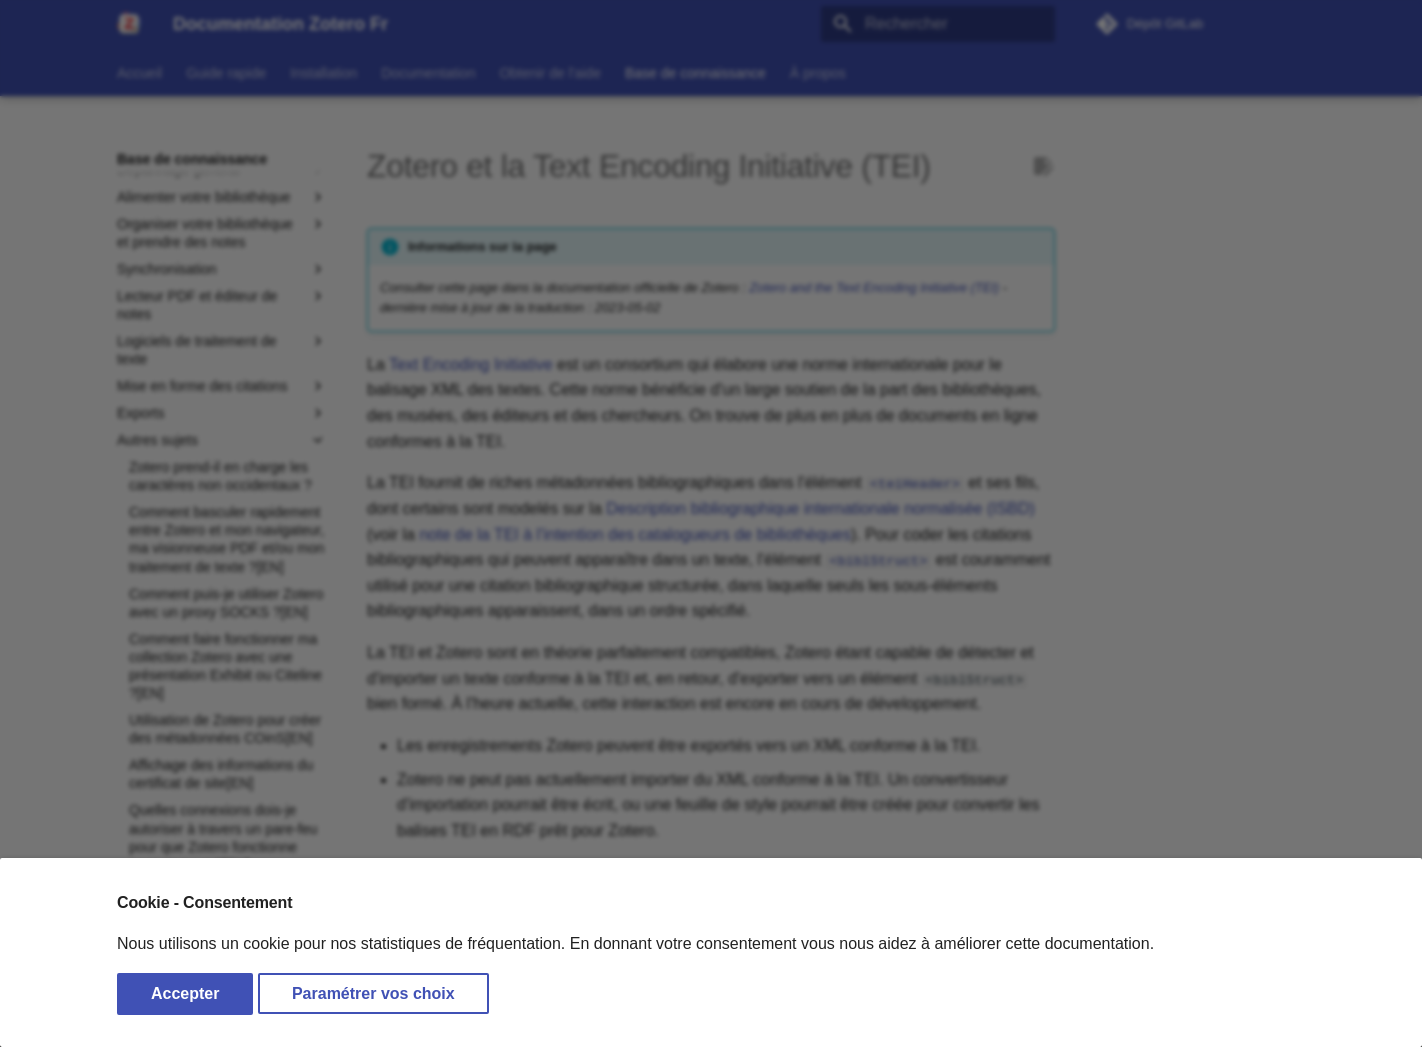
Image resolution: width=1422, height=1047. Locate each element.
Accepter (185, 993)
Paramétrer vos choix (373, 993)
